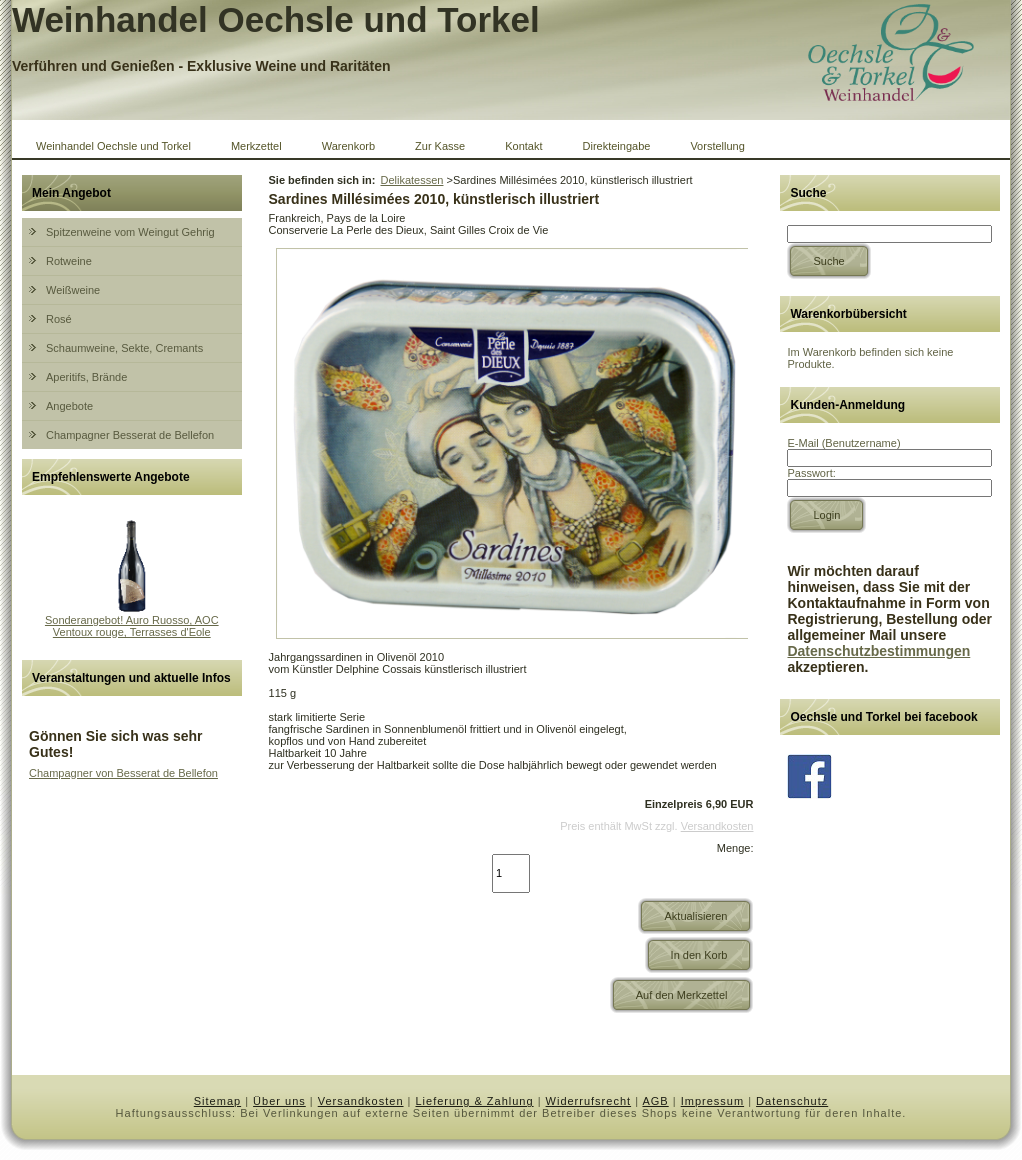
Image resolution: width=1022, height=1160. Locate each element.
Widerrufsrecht (589, 1101)
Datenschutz (792, 1101)
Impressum (712, 1101)
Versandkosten (717, 826)
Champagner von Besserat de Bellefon (123, 773)
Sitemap (217, 1101)
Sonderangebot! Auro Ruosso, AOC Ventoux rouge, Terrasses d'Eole (132, 626)
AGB (655, 1101)
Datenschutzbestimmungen (878, 651)
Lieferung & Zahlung (475, 1101)
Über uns (279, 1101)
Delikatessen (411, 180)
